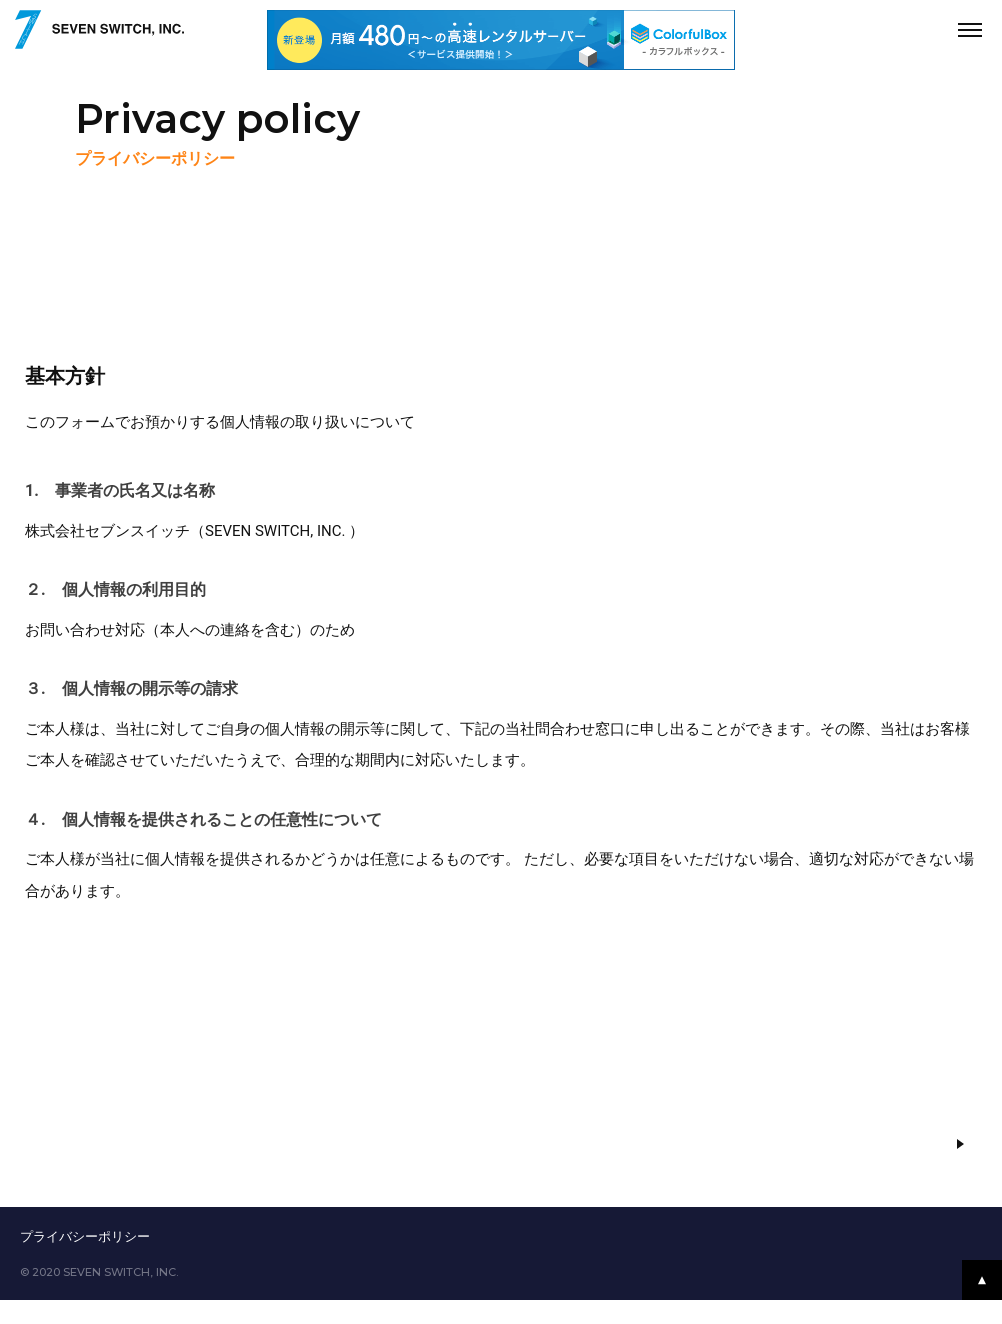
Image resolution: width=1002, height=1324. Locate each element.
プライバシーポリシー (85, 1236)
